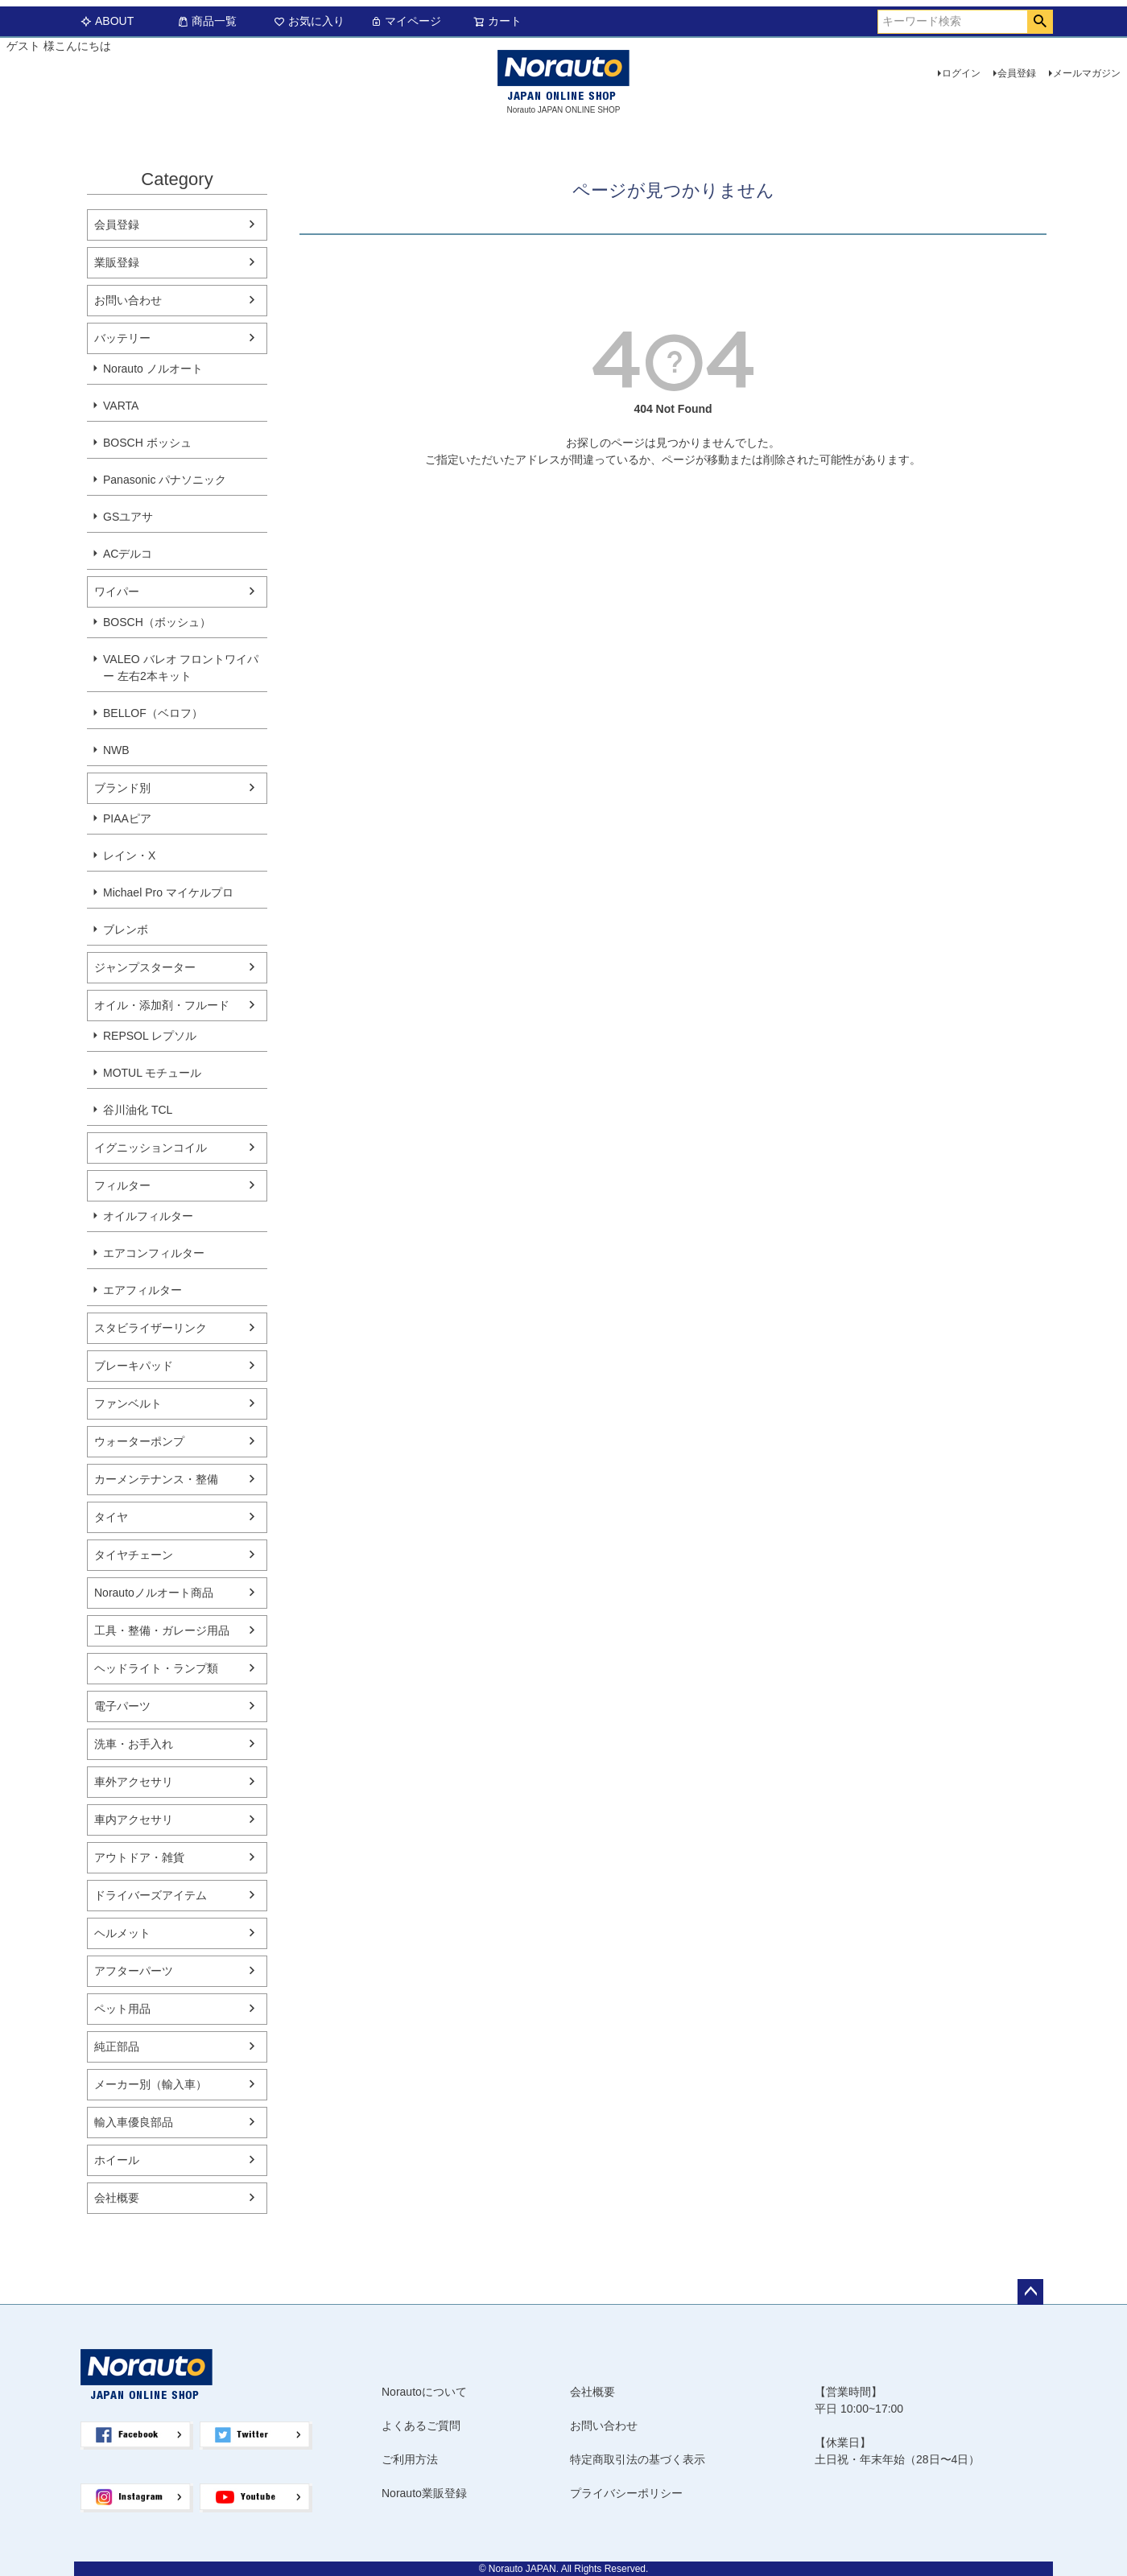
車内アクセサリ (133, 1819)
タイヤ (111, 1517)
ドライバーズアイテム (150, 1895)
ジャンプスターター (145, 967)
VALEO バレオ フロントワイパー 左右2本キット (180, 667)
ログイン (961, 73)
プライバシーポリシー (626, 2493)
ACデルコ (127, 553)
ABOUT (107, 20)
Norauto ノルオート (153, 368)
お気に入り (309, 20)
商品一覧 (207, 20)
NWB (116, 750)
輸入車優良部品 (133, 2122)
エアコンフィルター (153, 1253)
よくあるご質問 (421, 2425)
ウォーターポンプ (139, 1441)
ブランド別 (122, 787)
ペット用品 (122, 2008)
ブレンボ (125, 929)
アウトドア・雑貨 (139, 1857)
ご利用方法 (410, 2459)
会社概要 (116, 2197)
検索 (1039, 21)
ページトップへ (1030, 2292)
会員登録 (1016, 73)
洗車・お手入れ (133, 1743)
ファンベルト (128, 1403)
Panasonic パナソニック (164, 479)
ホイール (116, 2160)
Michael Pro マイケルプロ (168, 892)
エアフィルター (142, 1290)
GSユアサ (128, 516)
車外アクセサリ (133, 1781)
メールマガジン (1087, 73)
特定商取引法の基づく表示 (637, 2459)
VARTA (120, 405)
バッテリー (122, 338)
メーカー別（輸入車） (150, 2084)
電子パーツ (122, 1706)
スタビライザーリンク (150, 1327)
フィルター (122, 1185)
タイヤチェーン (133, 1554)
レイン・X (129, 855)
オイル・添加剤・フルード (161, 1005)
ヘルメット (122, 1933)
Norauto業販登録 (424, 2493)
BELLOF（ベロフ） (153, 713)
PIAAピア (127, 818)
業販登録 (116, 262)
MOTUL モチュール (152, 1072)
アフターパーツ (133, 1970)
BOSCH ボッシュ (147, 442)
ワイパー (116, 591)
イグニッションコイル (150, 1147)
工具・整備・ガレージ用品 (161, 1630)
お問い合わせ (128, 300)
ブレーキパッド (133, 1365)
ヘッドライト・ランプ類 (156, 1668)
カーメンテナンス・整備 (156, 1479)
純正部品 (116, 2046)
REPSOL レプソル (149, 1035)
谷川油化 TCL (137, 1109)
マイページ (405, 20)
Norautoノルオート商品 (153, 1592)
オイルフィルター (148, 1216)
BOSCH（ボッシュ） (157, 622)
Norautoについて (424, 2391)
